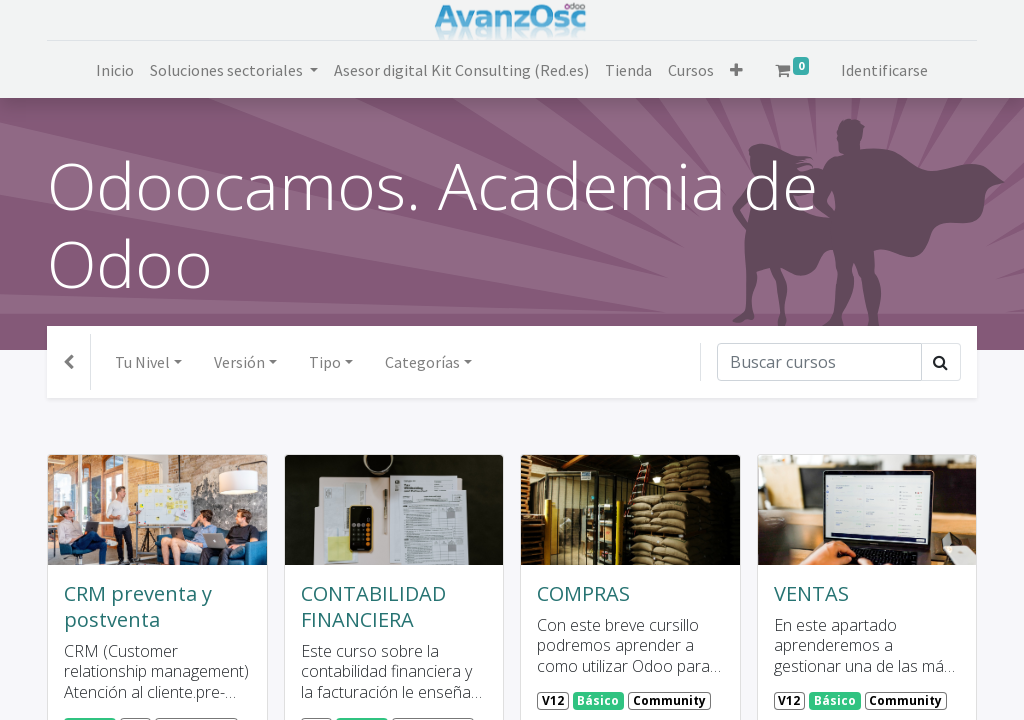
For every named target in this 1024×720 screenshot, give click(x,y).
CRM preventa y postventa (138, 607)
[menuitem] (115, 70)
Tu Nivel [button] (142, 362)
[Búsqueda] (819, 362)
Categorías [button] (422, 362)
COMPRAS (583, 594)
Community (669, 700)
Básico (598, 700)
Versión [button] (239, 362)
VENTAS (811, 594)
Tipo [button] (325, 362)
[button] (736, 70)
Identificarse (884, 70)
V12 (553, 700)
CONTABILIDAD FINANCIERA (373, 607)
